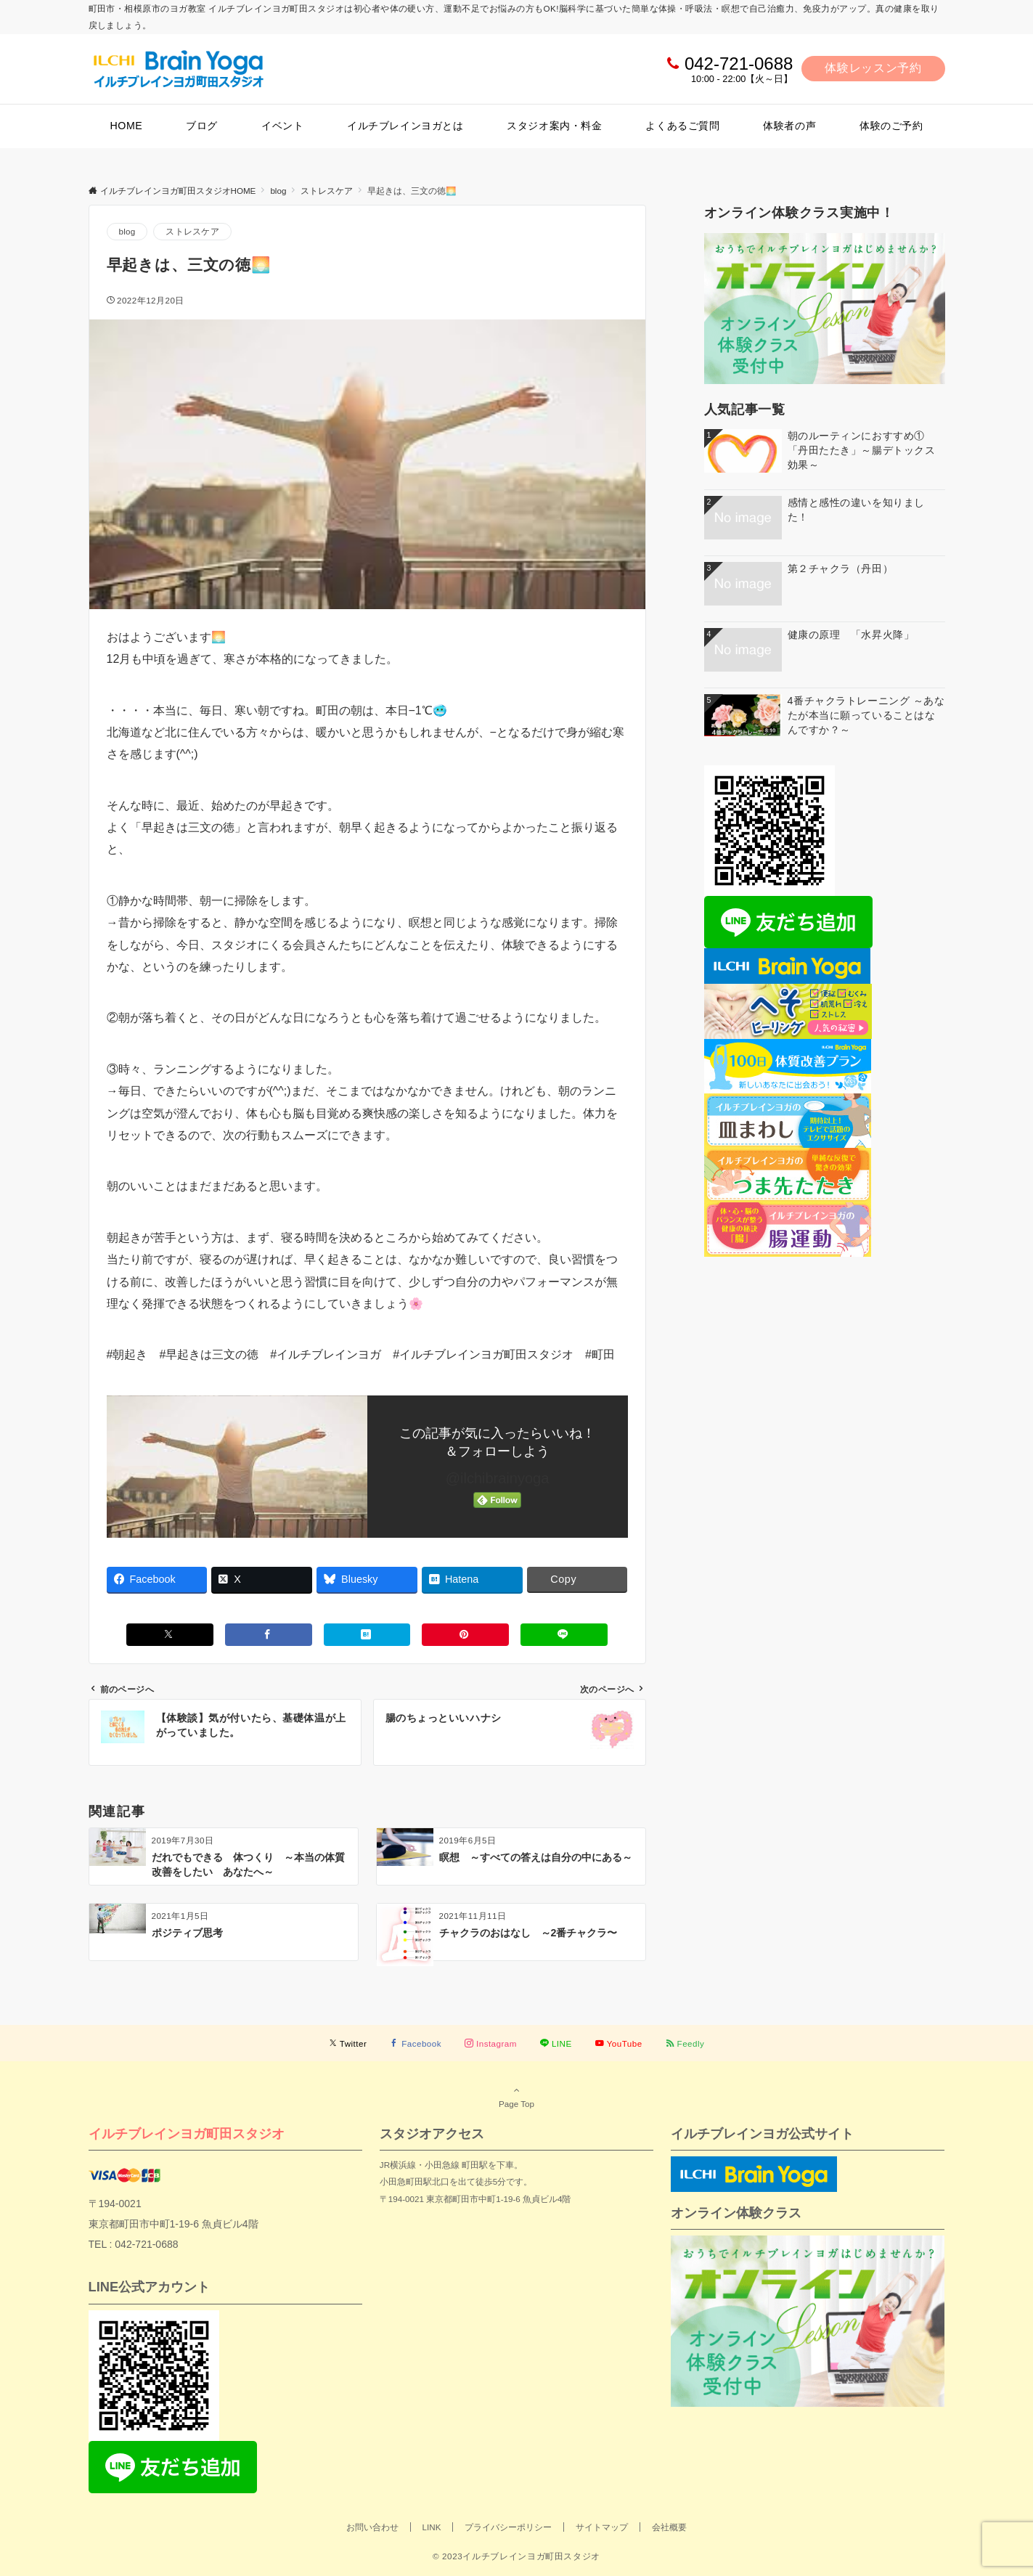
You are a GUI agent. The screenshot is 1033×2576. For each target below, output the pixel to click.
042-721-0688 (739, 63)
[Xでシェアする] (169, 1634)
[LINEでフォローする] (556, 2043)
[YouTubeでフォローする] (618, 2043)
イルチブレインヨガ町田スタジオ (187, 2133)
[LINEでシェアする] (564, 1634)
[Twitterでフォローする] (348, 2043)
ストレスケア (192, 231)
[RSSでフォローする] (685, 2043)
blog (127, 231)
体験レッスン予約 (873, 68)
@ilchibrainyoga (498, 1478)
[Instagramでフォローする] (491, 2043)
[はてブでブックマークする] (367, 1634)
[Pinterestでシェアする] (465, 1634)
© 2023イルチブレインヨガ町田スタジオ (516, 2556)
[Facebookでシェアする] (268, 1634)
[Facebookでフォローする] (415, 2043)
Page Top (517, 2096)
